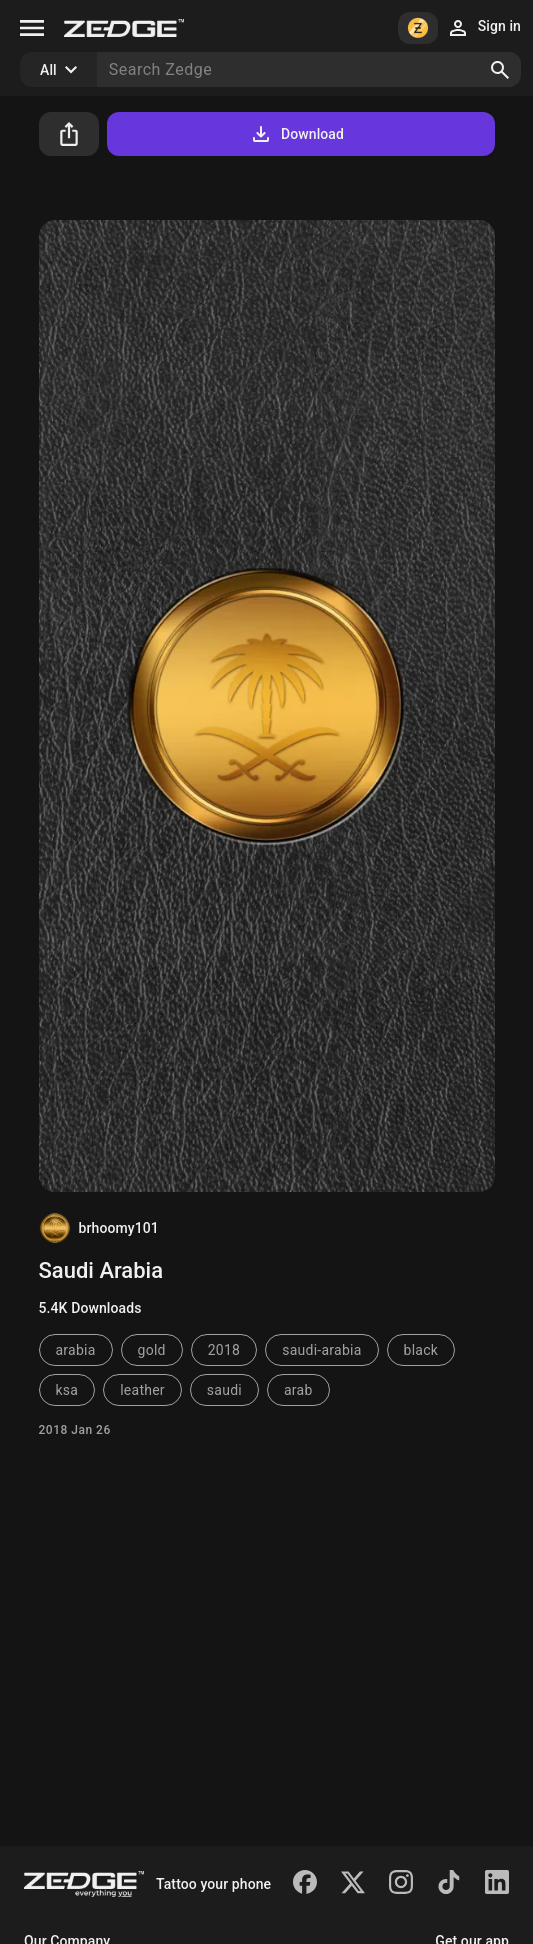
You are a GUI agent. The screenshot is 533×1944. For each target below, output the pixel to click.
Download (296, 134)
